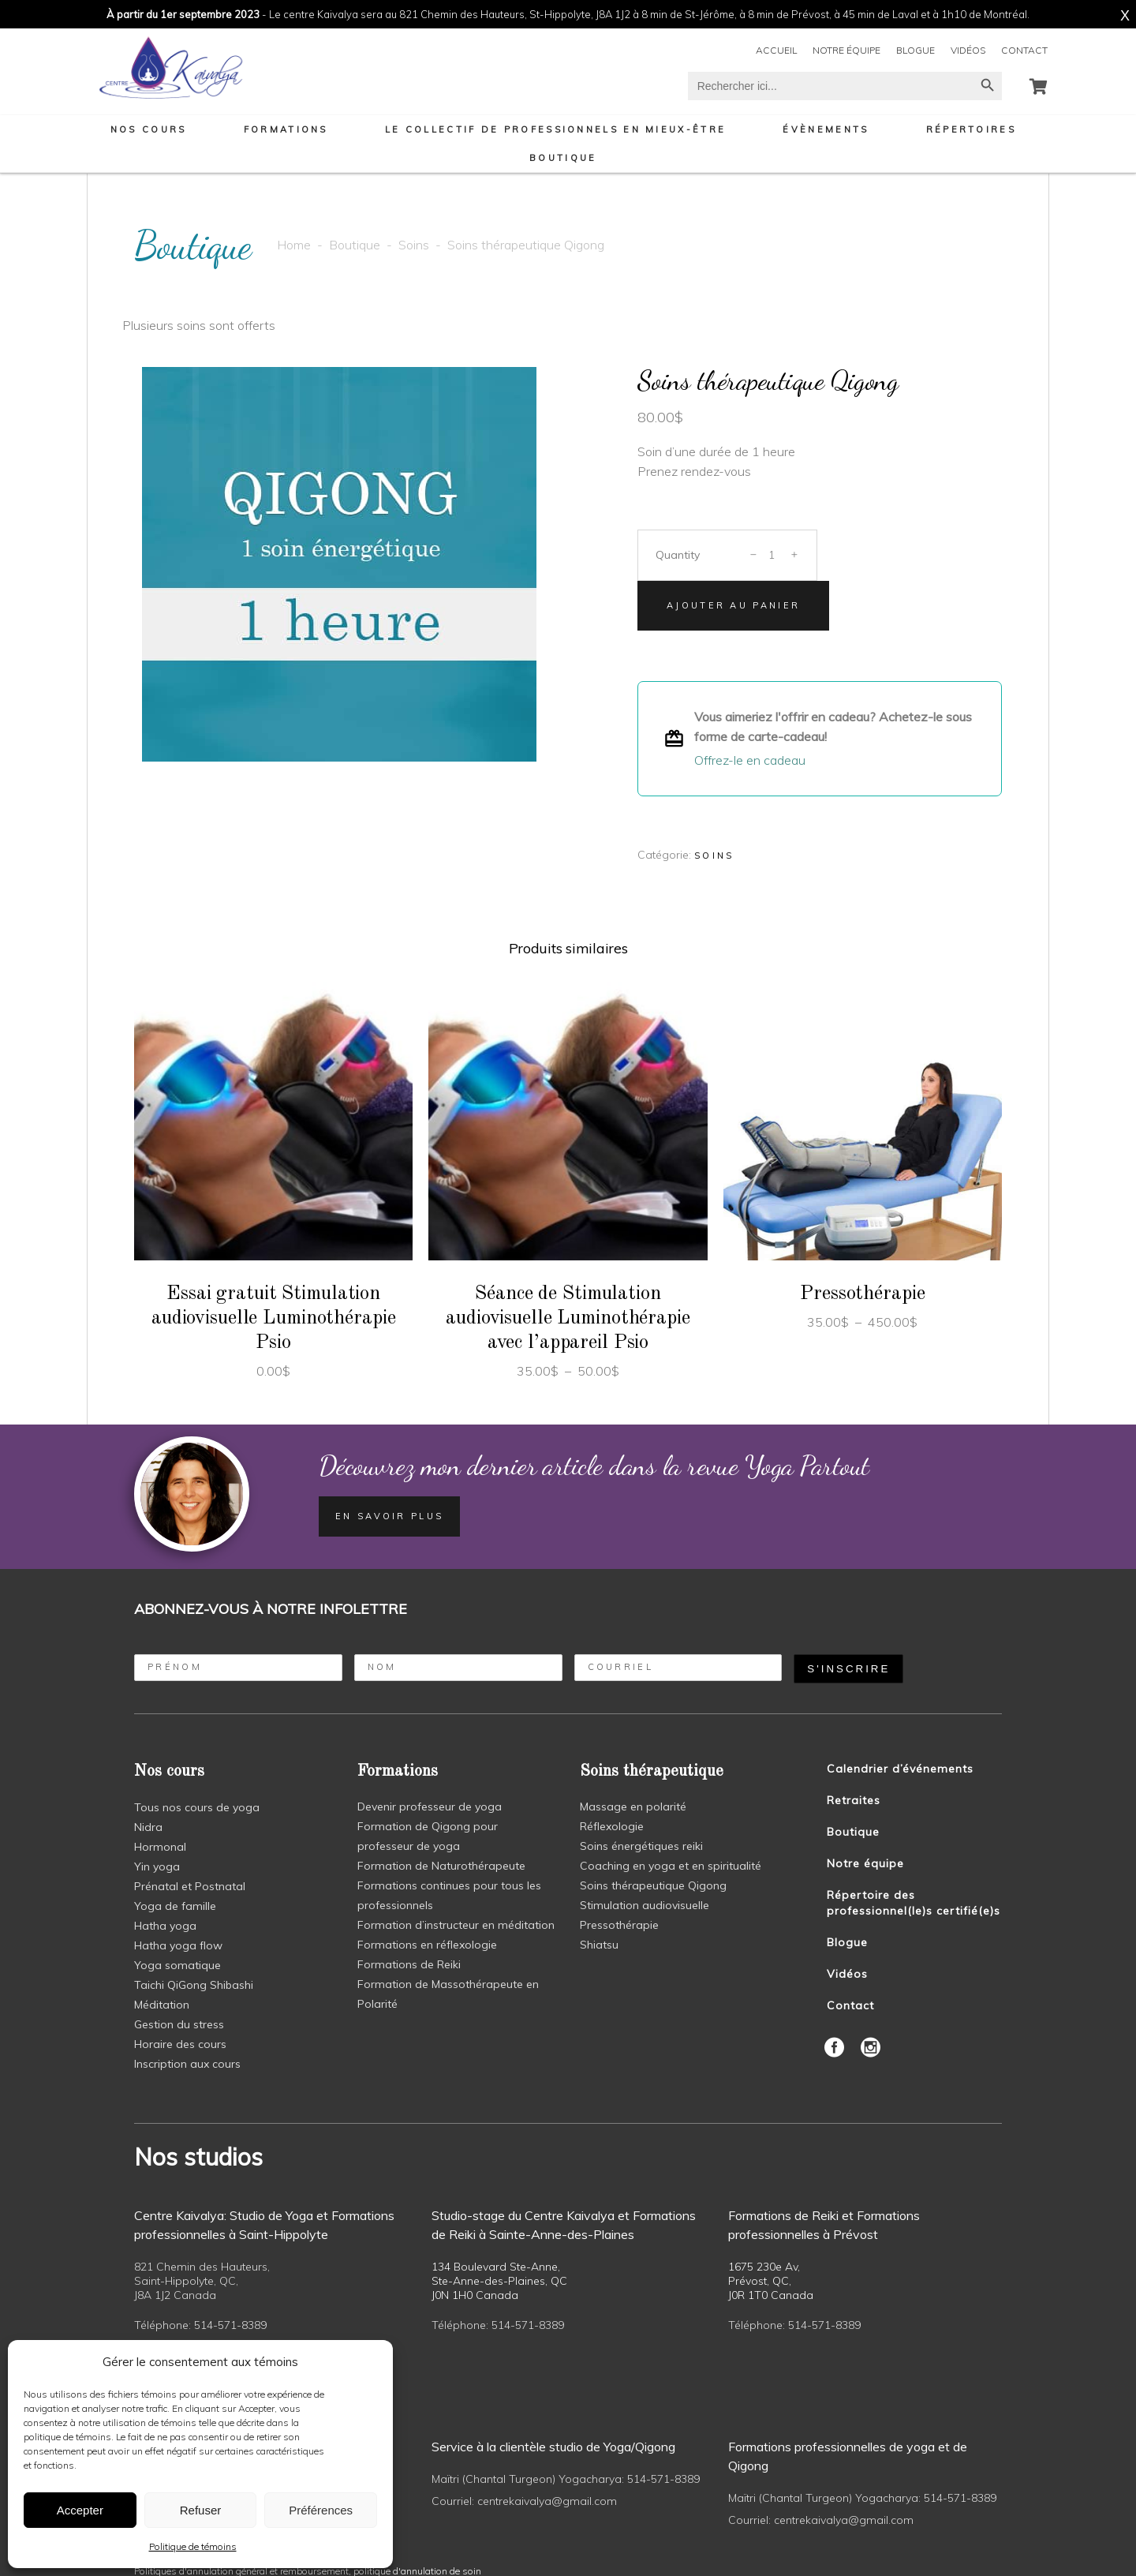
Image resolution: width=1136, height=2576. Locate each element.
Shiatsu (599, 1945)
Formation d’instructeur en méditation (456, 1925)
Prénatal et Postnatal (189, 1886)
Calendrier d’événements (900, 1769)
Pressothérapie (862, 1294)
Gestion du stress (179, 2024)
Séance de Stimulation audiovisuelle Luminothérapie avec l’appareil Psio (568, 1318)
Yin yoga (157, 1866)
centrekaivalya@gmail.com (547, 2501)
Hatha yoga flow (178, 1945)
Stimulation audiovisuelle (644, 1905)
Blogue (915, 50)
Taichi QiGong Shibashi (193, 1985)
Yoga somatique (177, 1965)
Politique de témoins (193, 2546)
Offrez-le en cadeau (749, 760)
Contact (1024, 50)
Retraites (853, 1800)
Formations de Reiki (409, 1964)
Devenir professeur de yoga (429, 1806)
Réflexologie (612, 1826)
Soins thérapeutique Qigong (653, 1885)
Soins (413, 245)
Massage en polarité (633, 1806)
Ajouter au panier (733, 605)
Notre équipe (846, 50)
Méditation (161, 2005)
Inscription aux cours (187, 2064)
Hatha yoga (165, 1926)
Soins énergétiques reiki (641, 1846)
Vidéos (968, 50)
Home (294, 245)
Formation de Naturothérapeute (441, 1866)
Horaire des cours (180, 2044)
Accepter (80, 2510)
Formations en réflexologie (427, 1945)
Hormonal (160, 1847)
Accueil (776, 50)
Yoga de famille (175, 1906)
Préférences (321, 2510)
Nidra (148, 1827)
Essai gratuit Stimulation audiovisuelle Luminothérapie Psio (273, 1318)
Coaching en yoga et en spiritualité (670, 1866)
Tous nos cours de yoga (197, 1807)
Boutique (354, 245)
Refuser (201, 2510)
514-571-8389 (230, 2325)
